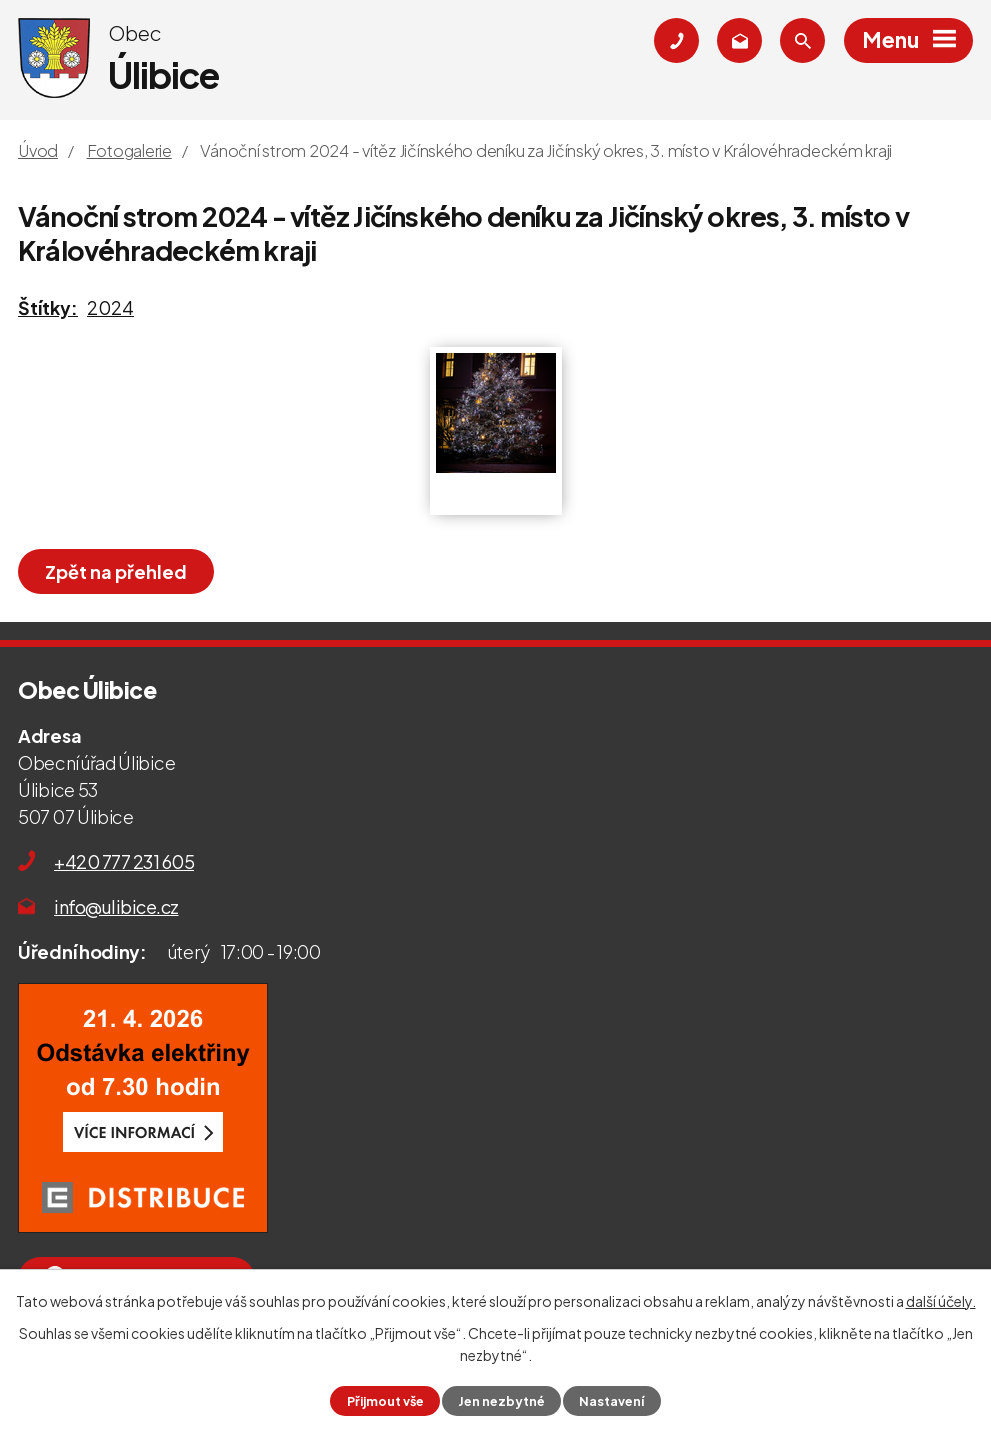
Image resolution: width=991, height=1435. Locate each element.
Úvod (38, 150)
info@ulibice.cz (116, 906)
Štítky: (48, 307)
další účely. (941, 1301)
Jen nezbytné (501, 1401)
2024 (110, 307)
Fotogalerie (129, 150)
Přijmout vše (385, 1401)
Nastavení (611, 1401)
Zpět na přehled (116, 571)
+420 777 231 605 (124, 861)
